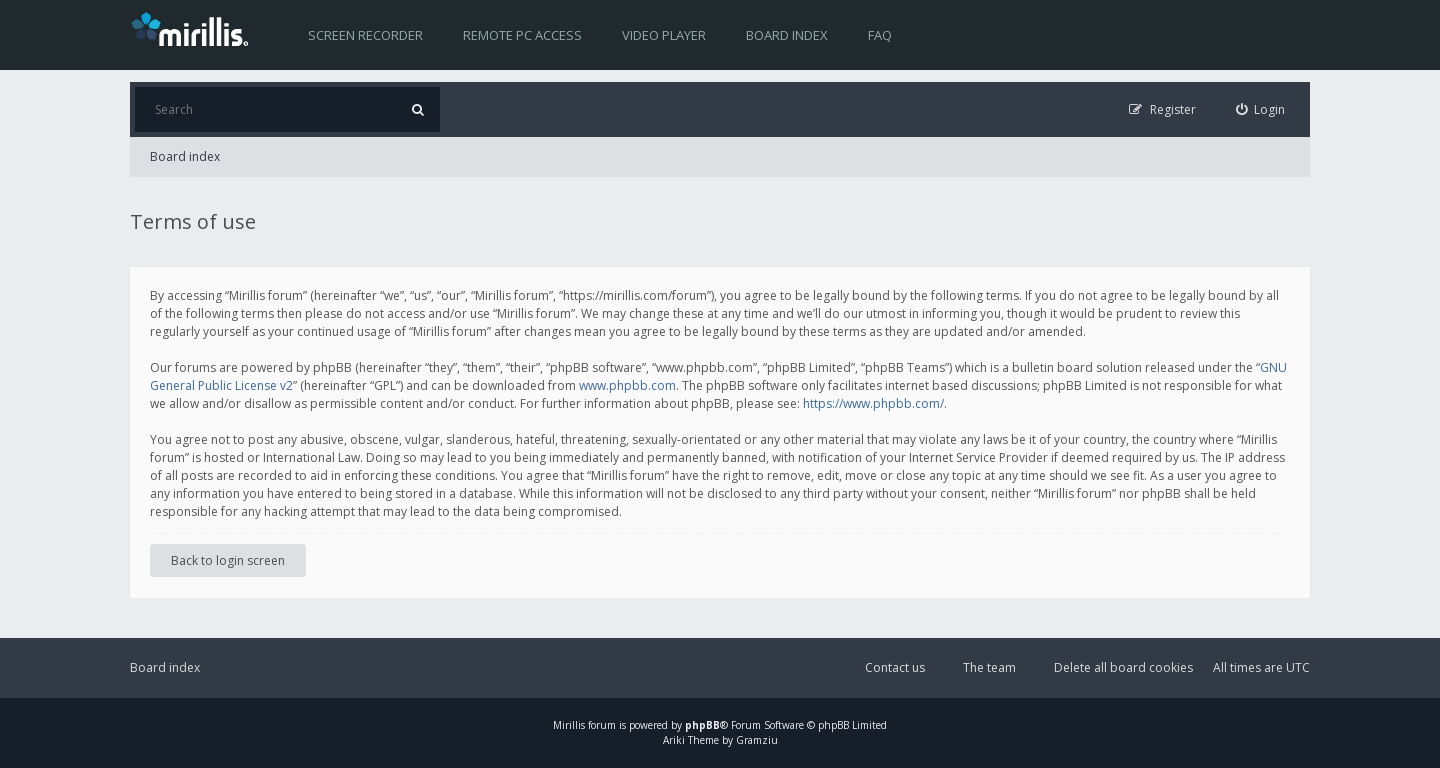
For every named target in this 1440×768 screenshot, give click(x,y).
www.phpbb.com (627, 385)
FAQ (880, 35)
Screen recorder (365, 35)
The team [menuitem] (989, 667)
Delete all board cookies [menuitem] (1123, 667)
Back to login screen (228, 560)
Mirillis (569, 725)
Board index (787, 35)
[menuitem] (1261, 109)
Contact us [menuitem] (895, 667)
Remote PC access (522, 35)
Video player (664, 35)
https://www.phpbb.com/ (873, 403)
